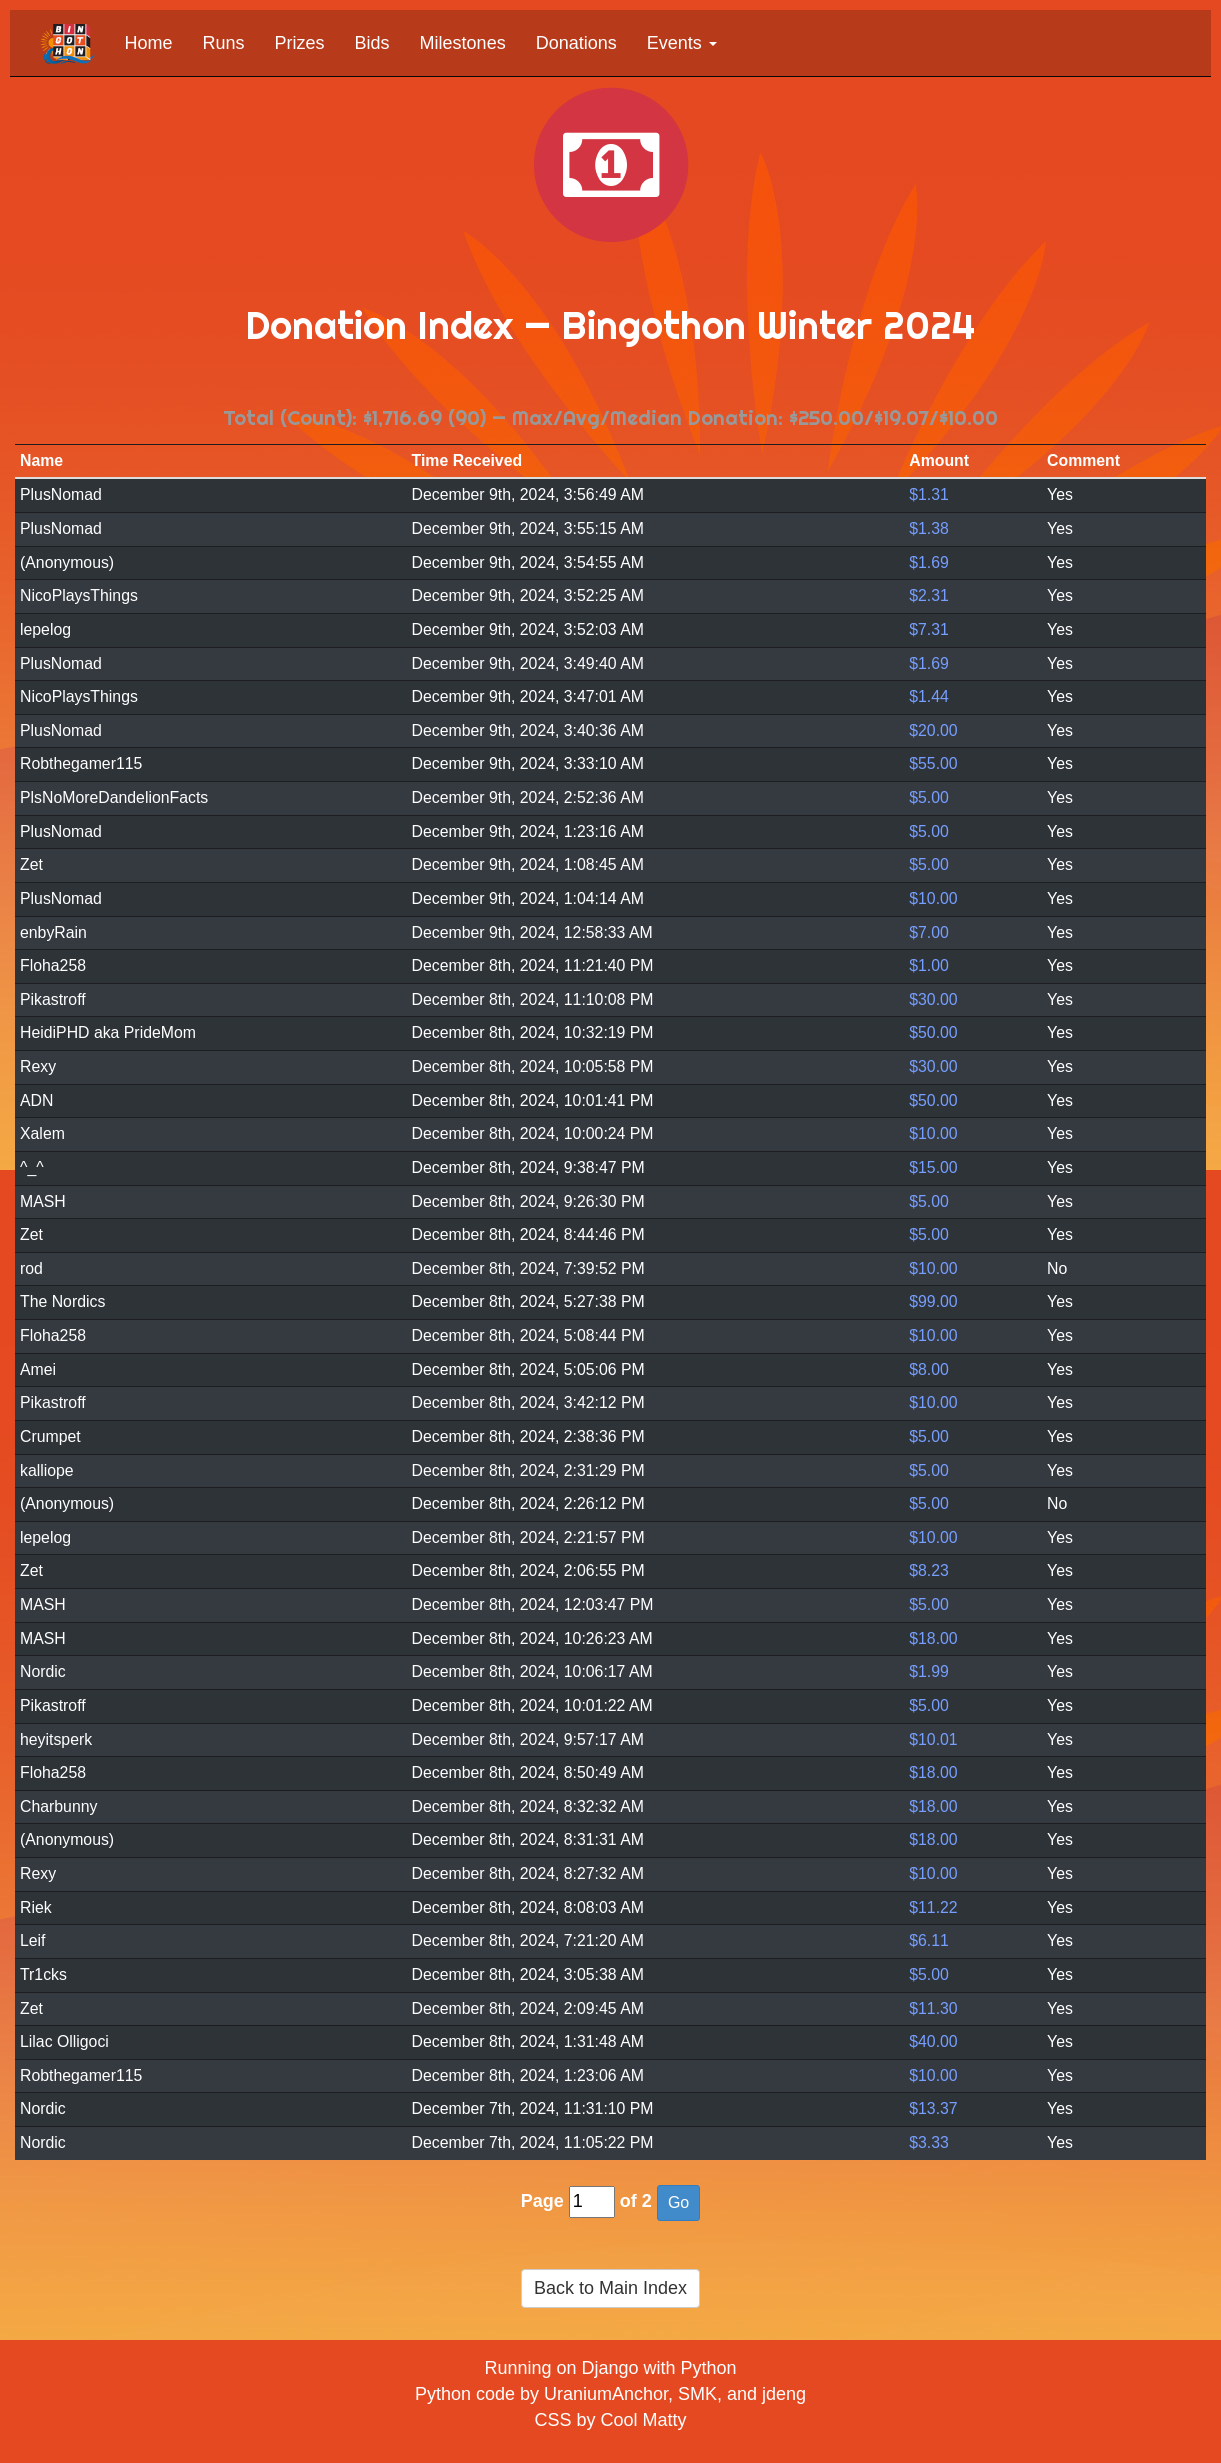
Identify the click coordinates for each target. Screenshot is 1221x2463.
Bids (372, 43)
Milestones (463, 43)
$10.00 (933, 898)
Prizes (300, 43)
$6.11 (929, 1940)
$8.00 (929, 1369)
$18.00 (933, 1638)
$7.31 (929, 629)
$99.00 (933, 1301)
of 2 (636, 2201)
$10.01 (933, 1739)
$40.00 (933, 2041)
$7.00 (929, 932)
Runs (224, 43)
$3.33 (929, 2142)
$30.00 (933, 999)
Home (149, 43)
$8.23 (929, 1570)
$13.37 (933, 2108)
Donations (576, 43)
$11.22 (933, 1907)
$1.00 (929, 965)
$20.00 (933, 730)
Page (542, 2201)
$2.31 (929, 595)
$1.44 (929, 696)
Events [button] (682, 43)
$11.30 (933, 2008)
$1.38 (929, 528)
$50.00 (933, 1032)
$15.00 (933, 1167)
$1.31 (929, 494)
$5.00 (929, 797)
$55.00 (933, 763)
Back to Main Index (610, 2288)
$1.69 (929, 562)
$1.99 (929, 1671)
